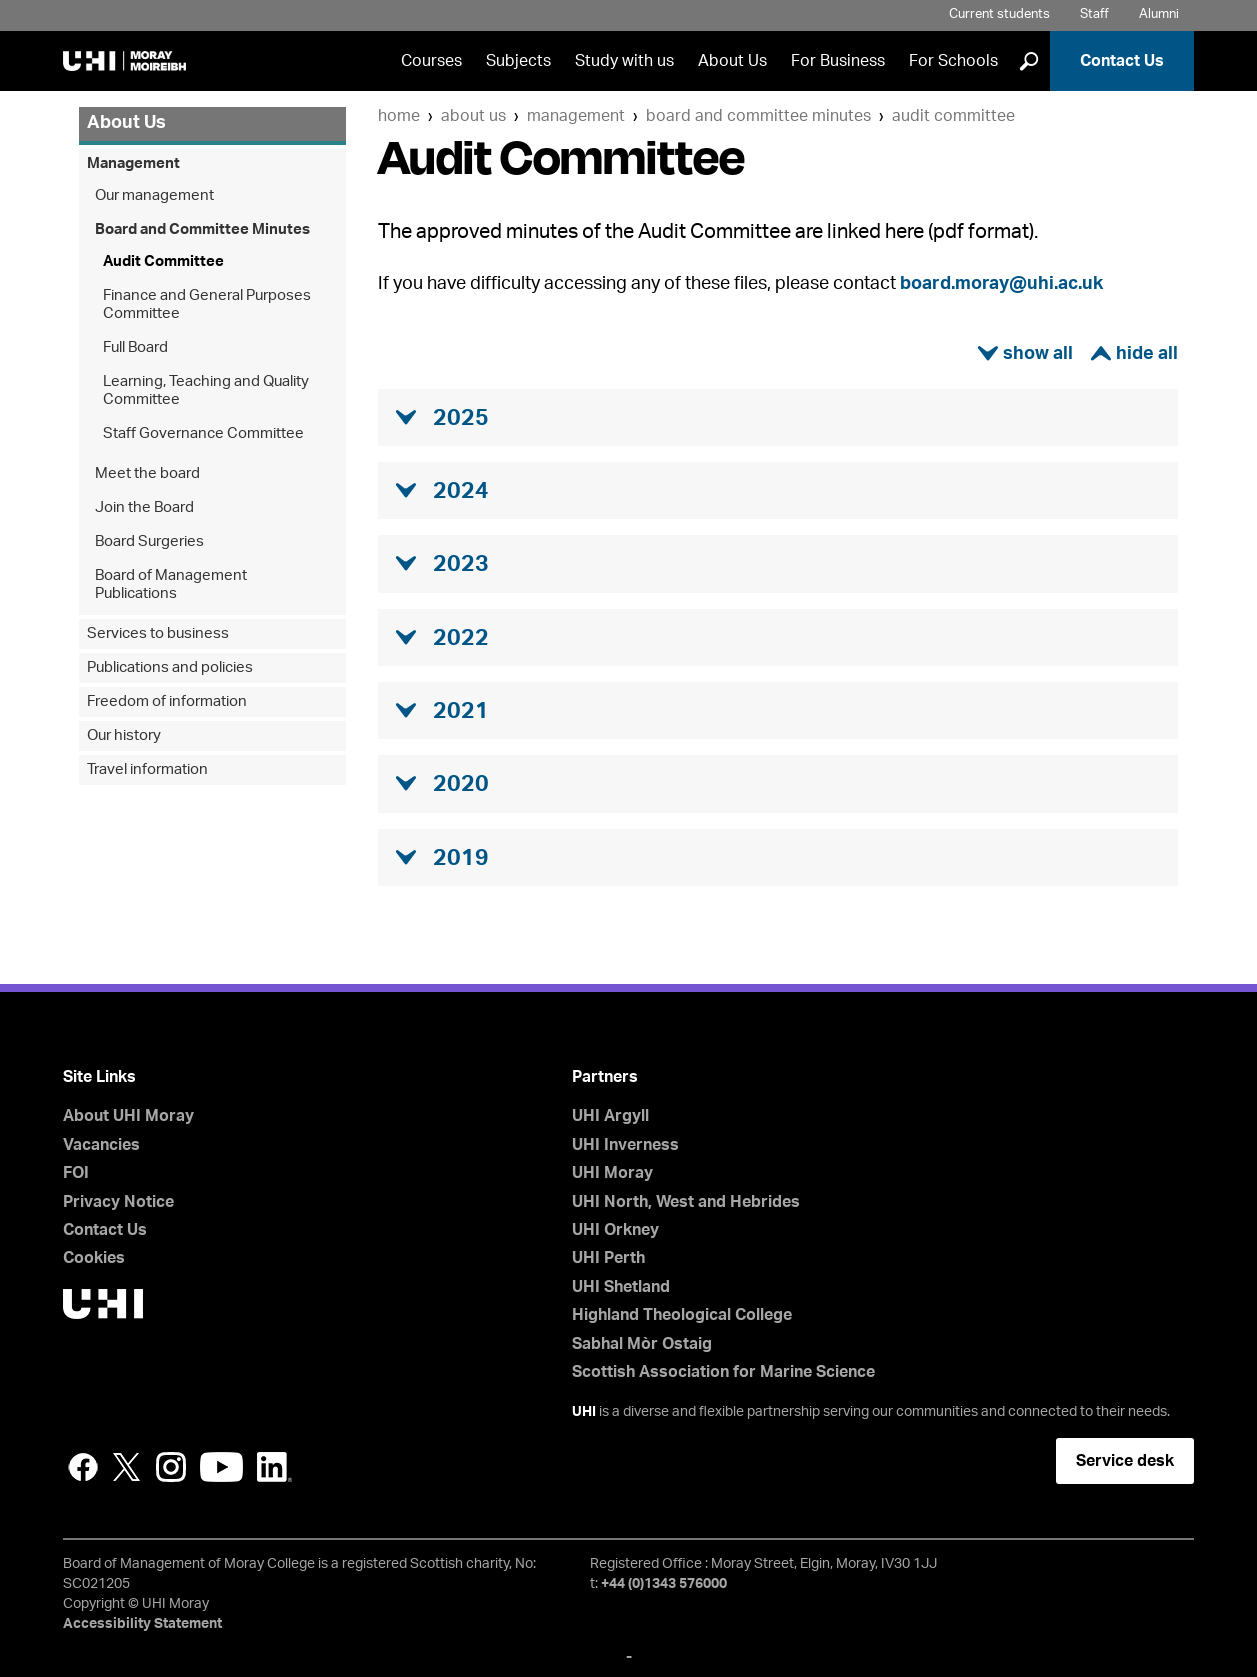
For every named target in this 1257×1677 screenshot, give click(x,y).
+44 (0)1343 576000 (664, 1584)
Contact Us (1122, 61)
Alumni (1159, 14)
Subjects (518, 61)
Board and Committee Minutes (758, 116)
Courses (431, 61)
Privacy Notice (118, 1202)
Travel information (147, 769)
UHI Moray (612, 1173)
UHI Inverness (625, 1145)
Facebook (83, 1467)
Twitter (127, 1467)
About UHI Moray (128, 1116)
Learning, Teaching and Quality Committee (206, 390)
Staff (1094, 14)
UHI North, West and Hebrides (686, 1202)
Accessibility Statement (142, 1624)
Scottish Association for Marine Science (723, 1372)
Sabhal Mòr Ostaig (642, 1344)
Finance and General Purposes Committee (207, 304)
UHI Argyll (610, 1116)
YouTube (221, 1467)
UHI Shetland (621, 1287)
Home (399, 116)
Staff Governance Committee (203, 433)
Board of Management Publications (171, 584)
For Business (838, 61)
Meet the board (147, 473)
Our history (124, 735)
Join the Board (144, 507)
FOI (76, 1173)
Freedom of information (167, 701)
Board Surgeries (149, 541)
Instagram (171, 1467)
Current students (999, 14)
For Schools (953, 61)
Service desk (1125, 1461)
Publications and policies (170, 667)
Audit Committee (953, 116)
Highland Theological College (682, 1315)
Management (576, 116)
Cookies (94, 1258)
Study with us (624, 61)
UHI (584, 1412)
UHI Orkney (615, 1230)
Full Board (135, 347)
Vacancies (101, 1145)
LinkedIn (274, 1467)
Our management (154, 195)
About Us (732, 61)
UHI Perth (608, 1258)
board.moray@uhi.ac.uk (1001, 284)
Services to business (158, 633)
